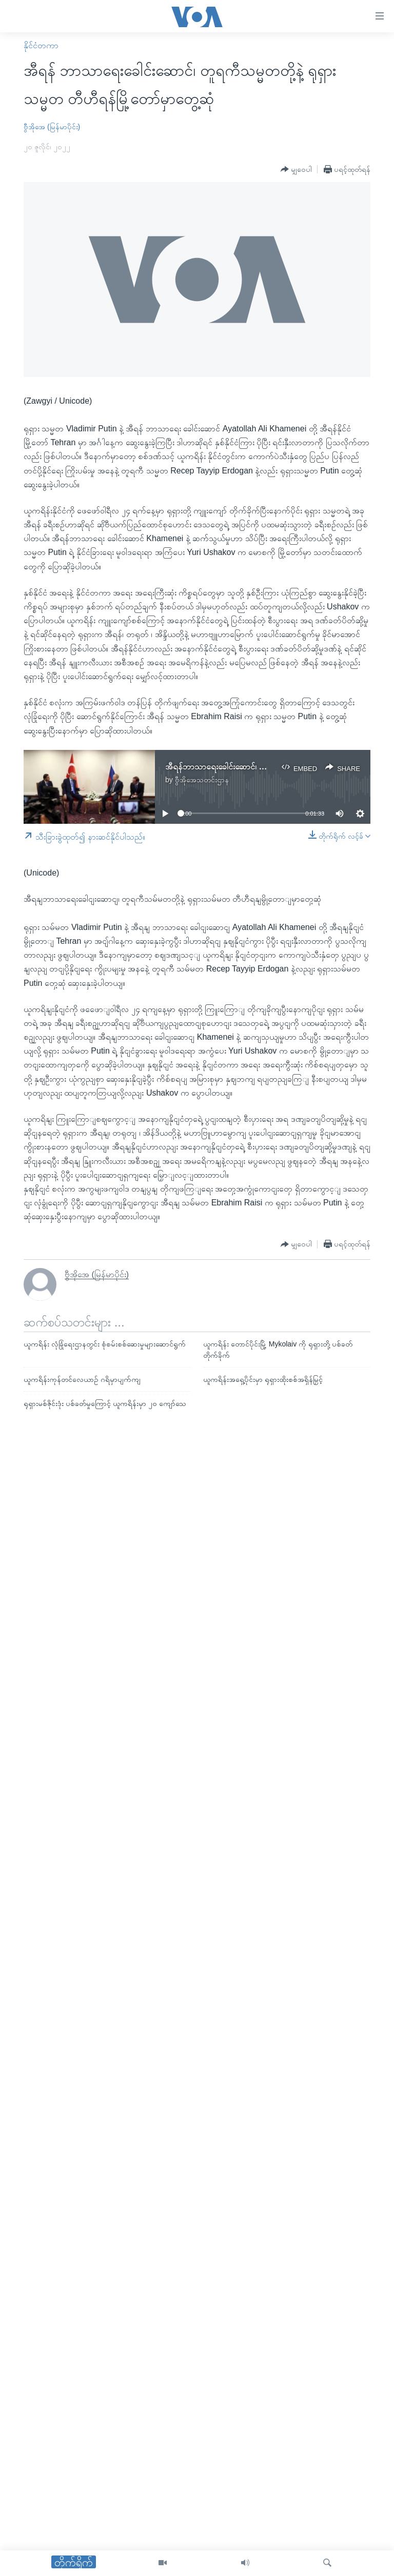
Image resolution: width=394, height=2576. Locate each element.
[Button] (296, 169)
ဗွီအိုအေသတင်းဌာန (202, 780)
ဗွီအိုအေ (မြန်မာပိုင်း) (52, 127)
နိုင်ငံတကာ (41, 45)
